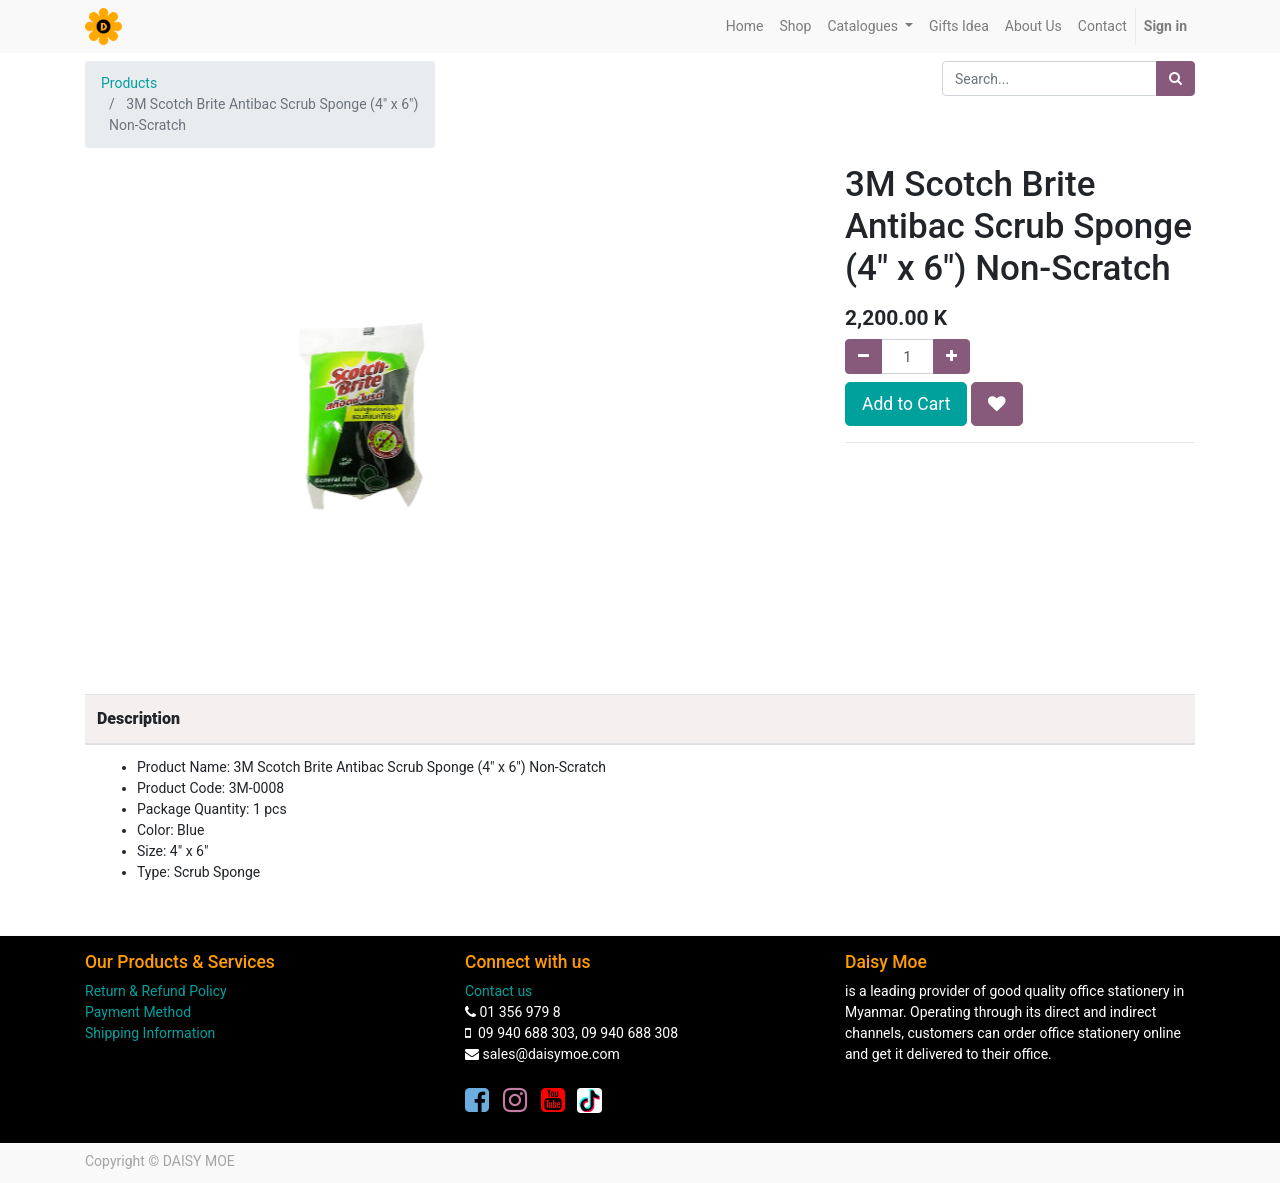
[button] (997, 404)
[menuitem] (745, 26)
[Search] (1175, 78)
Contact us (498, 991)
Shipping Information (150, 1033)
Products (129, 83)
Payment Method (138, 1012)
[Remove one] (863, 356)
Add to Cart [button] (906, 404)
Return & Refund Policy (156, 991)
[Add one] (951, 356)
